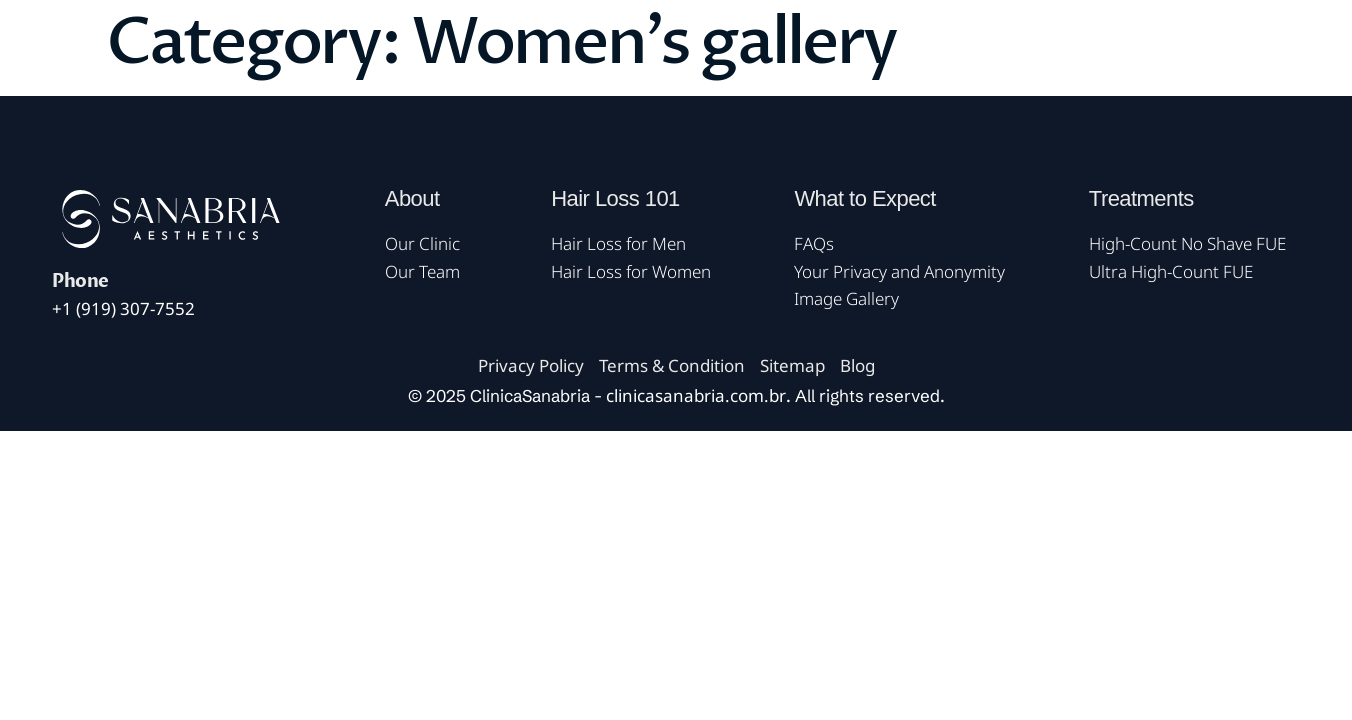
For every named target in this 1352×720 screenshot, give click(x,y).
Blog (857, 365)
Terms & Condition (672, 365)
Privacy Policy (531, 365)
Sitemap (792, 365)
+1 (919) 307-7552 (123, 308)
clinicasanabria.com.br (696, 395)
